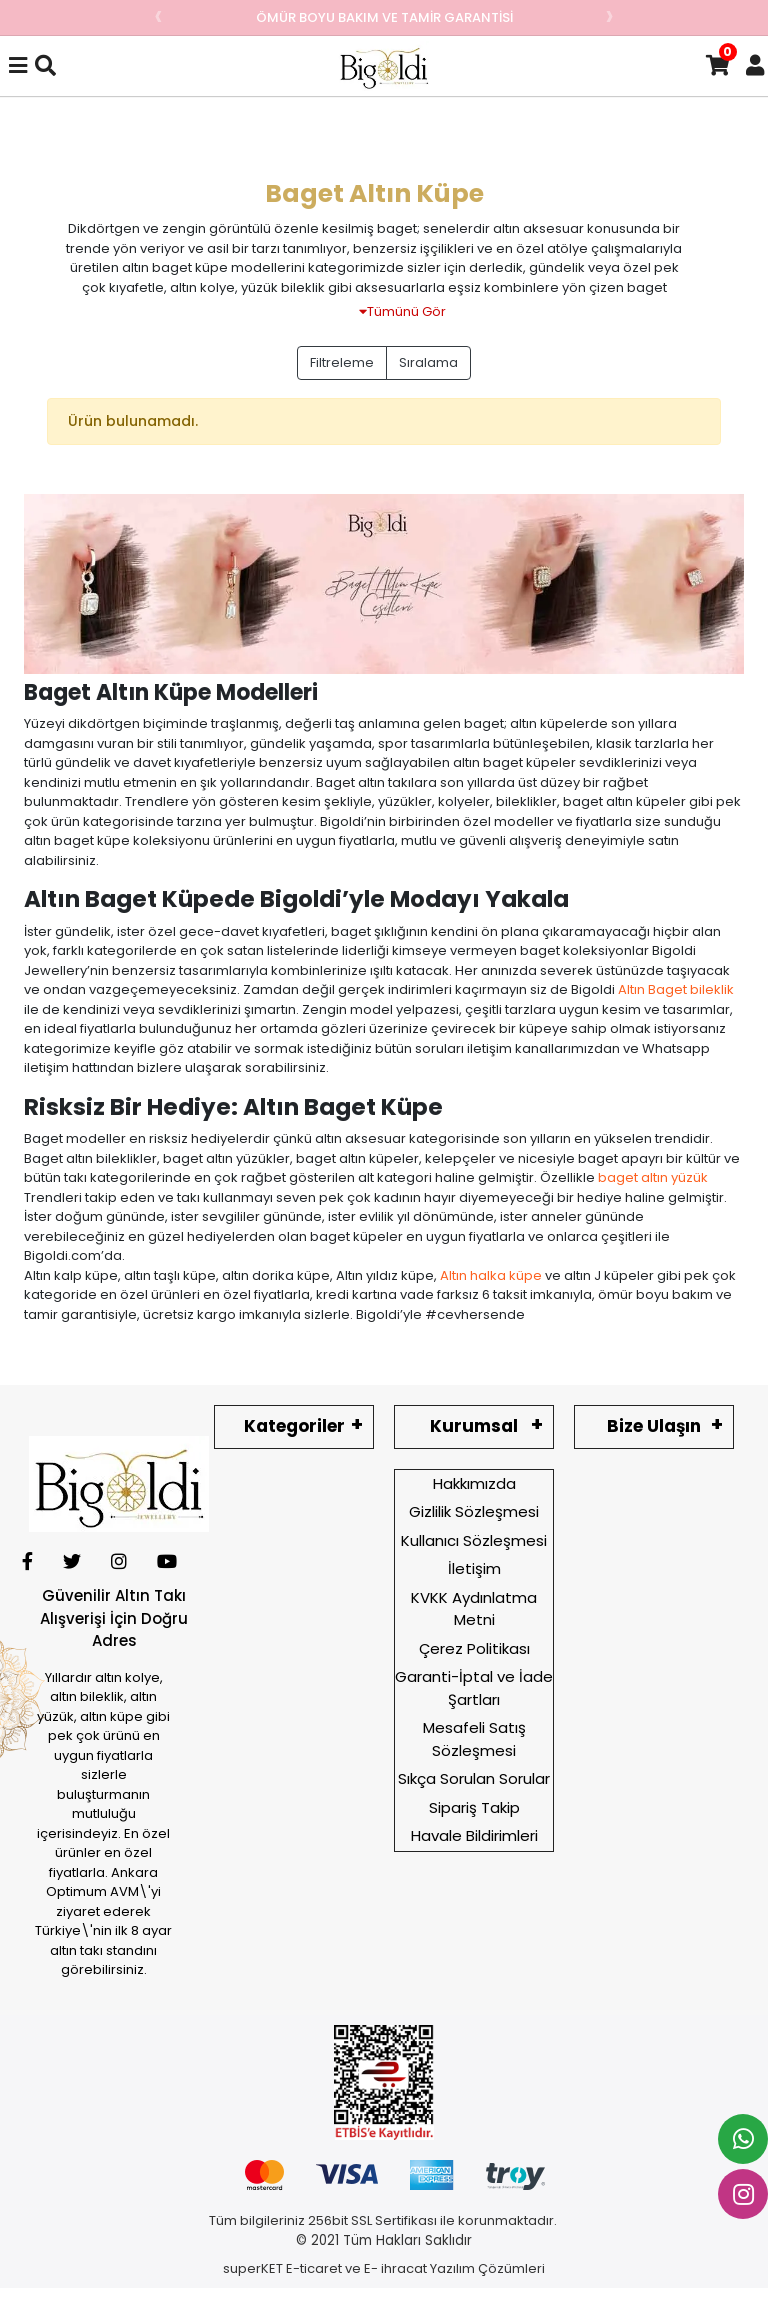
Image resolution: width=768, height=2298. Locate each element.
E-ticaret (314, 2268)
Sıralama (428, 362)
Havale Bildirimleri (474, 1835)
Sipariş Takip (474, 1807)
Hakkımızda (474, 1483)
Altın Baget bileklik (676, 989)
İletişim (474, 1568)
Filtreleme (342, 362)
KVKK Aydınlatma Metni (474, 1609)
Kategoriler (294, 1426)
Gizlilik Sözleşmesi (474, 1511)
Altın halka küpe (491, 1275)
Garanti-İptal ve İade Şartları (474, 1688)
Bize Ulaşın (654, 1426)
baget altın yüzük (653, 1177)
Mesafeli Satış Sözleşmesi (474, 1739)
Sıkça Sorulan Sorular (474, 1778)
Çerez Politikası (474, 1648)
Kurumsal (474, 1426)
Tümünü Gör (402, 311)
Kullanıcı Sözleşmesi (474, 1540)
